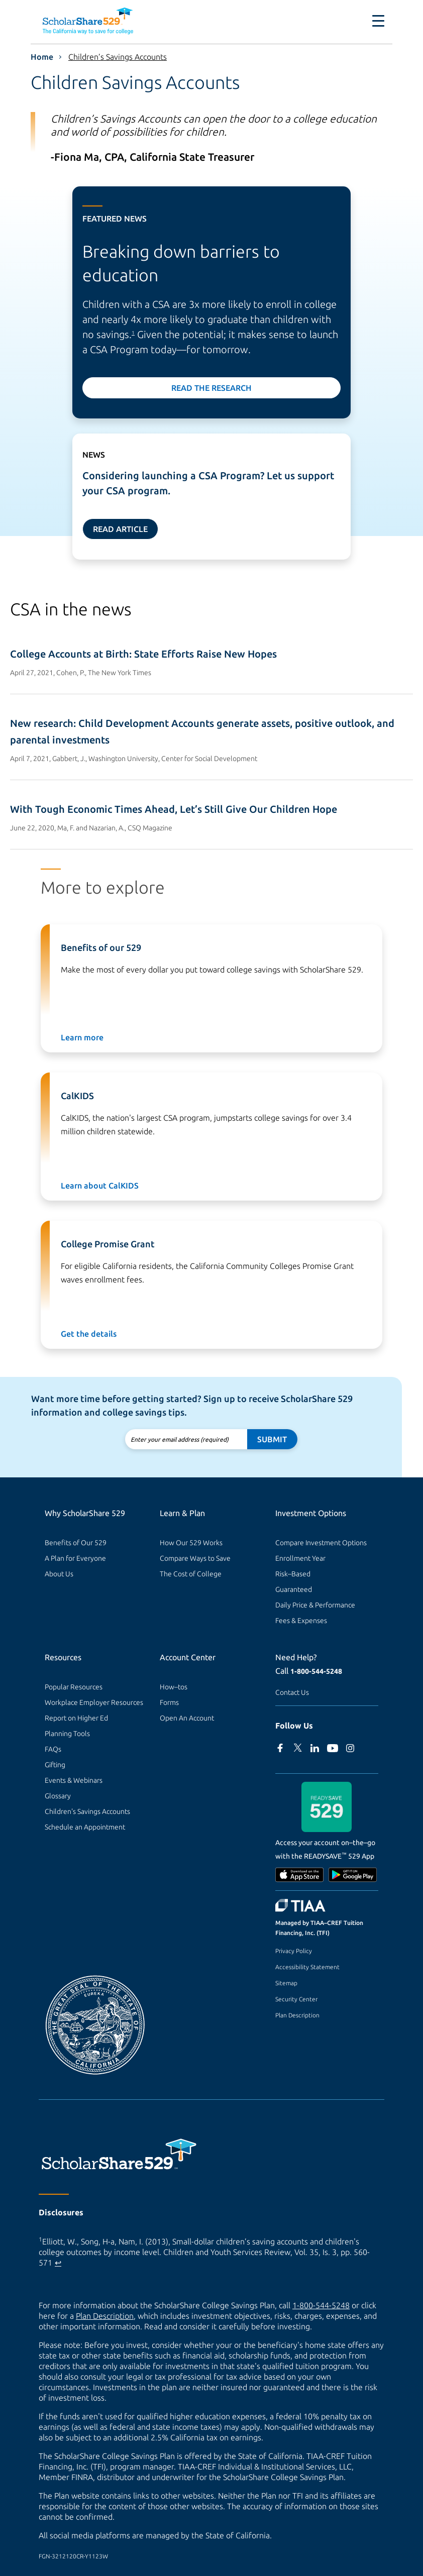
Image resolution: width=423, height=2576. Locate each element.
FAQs (53, 1749)
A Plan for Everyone (75, 1558)
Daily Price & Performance (315, 1605)
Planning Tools (67, 1734)
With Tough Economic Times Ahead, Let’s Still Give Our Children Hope (173, 809)
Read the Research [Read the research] (211, 387)
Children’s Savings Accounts (117, 56)
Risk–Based (292, 1574)
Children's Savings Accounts (87, 1811)
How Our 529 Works (191, 1543)
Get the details (89, 1333)
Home (42, 56)
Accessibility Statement (307, 1967)
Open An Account (187, 1718)
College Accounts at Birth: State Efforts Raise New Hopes (143, 654)
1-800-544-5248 (316, 1671)
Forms (169, 1702)
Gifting (55, 1765)
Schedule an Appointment (85, 1827)
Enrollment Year (300, 1558)
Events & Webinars (73, 1780)
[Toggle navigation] (378, 21)
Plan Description (297, 2015)
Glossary (58, 1796)
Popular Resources (73, 1687)
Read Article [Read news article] (120, 528)
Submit (272, 1439)
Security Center (296, 1999)
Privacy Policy (293, 1951)
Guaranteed (293, 1589)
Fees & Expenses (301, 1621)
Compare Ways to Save (195, 1558)
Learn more (82, 1037)
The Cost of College (191, 1574)
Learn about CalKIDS (100, 1185)
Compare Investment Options (321, 1543)
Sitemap (286, 1983)
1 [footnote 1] (133, 333)
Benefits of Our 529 (76, 1543)
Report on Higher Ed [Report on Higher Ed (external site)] (76, 1718)
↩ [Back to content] (58, 2262)
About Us (59, 1574)
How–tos (173, 1687)
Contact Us (292, 1692)
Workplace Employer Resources (94, 1702)
